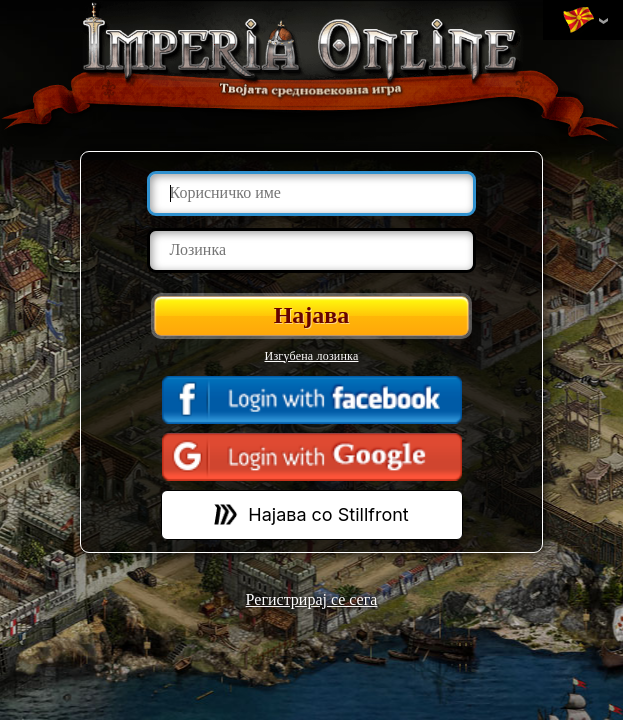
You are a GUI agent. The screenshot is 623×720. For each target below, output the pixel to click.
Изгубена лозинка (312, 356)
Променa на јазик (578, 21)
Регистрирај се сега (312, 599)
